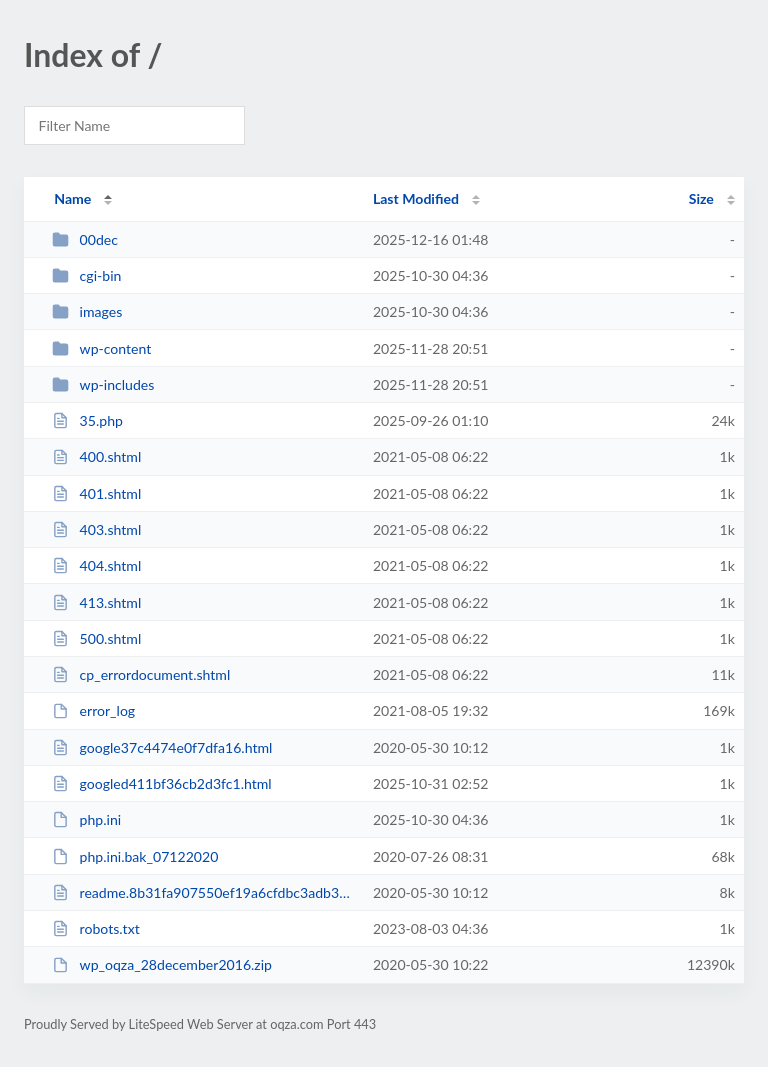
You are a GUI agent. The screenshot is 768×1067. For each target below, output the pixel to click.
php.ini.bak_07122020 (135, 856)
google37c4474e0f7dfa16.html (162, 747)
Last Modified (416, 198)
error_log (93, 710)
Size (701, 198)
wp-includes (103, 384)
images (87, 311)
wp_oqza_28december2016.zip (162, 964)
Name (72, 198)
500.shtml (96, 638)
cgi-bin (86, 275)
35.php (87, 420)
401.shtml (96, 493)
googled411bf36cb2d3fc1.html (162, 783)
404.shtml (96, 565)
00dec (85, 239)
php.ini (86, 819)
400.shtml (96, 456)
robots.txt (96, 928)
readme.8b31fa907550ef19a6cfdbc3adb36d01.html (203, 892)
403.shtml (96, 529)
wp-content (101, 348)
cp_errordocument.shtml (141, 674)
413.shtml (96, 602)
